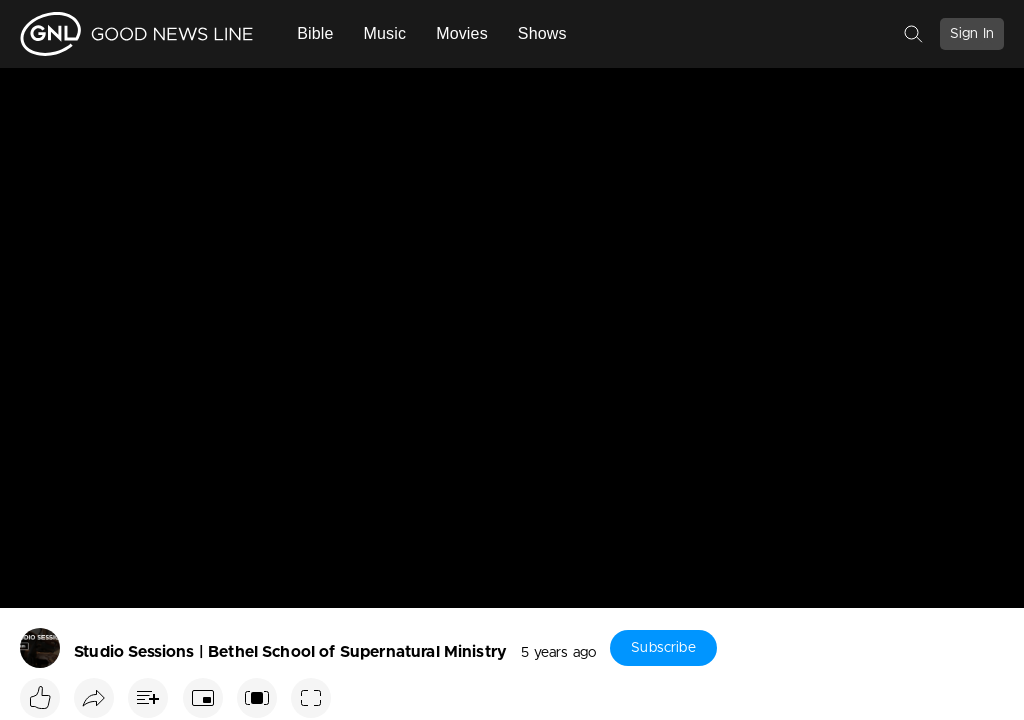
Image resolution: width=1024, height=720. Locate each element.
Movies (462, 33)
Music (385, 33)
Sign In (972, 34)
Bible (315, 33)
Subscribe (663, 648)
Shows (542, 33)
